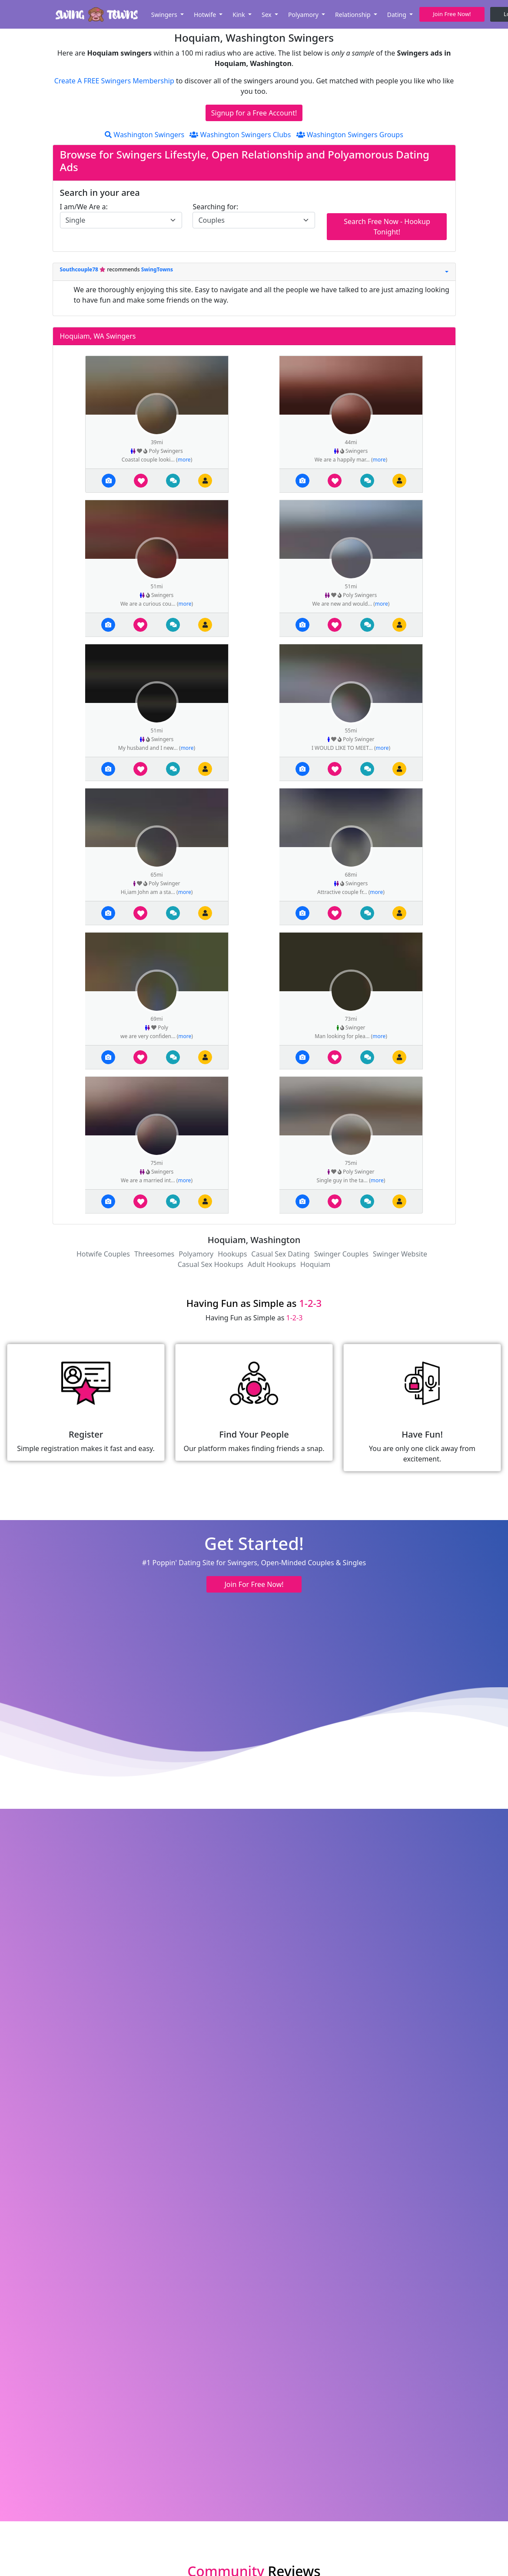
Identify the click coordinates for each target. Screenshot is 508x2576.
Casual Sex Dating (280, 1254)
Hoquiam (315, 1264)
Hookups (232, 1254)
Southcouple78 (80, 269)
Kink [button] (239, 14)
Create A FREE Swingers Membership (115, 81)
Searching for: (215, 206)
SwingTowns (157, 269)
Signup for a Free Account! (254, 113)
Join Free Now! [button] (452, 14)
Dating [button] (397, 14)
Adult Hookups (272, 1264)
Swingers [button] (165, 14)
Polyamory (196, 1254)
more (184, 459)
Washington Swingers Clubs (240, 134)
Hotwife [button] (206, 14)
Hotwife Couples (103, 1254)
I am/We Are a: (84, 206)
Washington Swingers (144, 134)
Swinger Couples (341, 1254)
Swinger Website (400, 1254)
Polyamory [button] (304, 14)
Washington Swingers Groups (349, 134)
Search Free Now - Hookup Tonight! (387, 227)
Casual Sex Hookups (210, 1264)
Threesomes (154, 1254)
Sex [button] (267, 14)
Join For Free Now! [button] (253, 1584)
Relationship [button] (353, 14)
